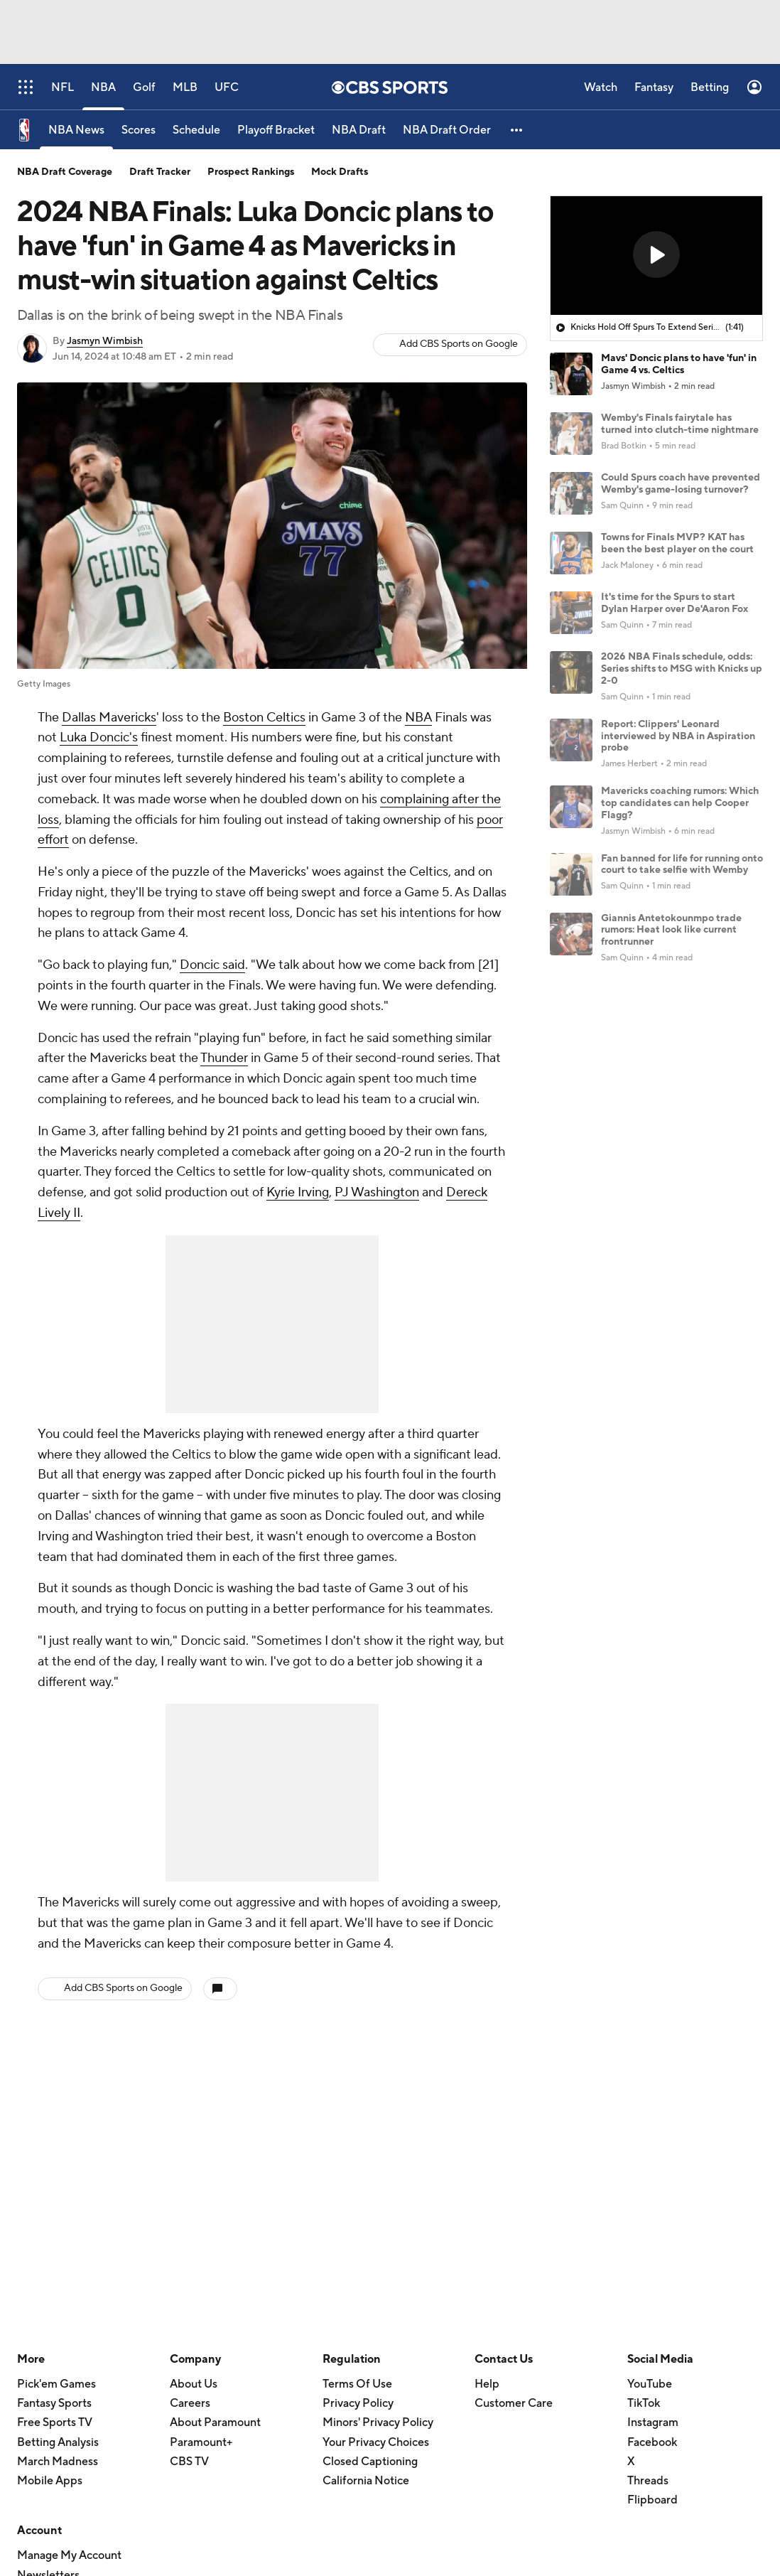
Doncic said (212, 965)
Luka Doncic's (99, 737)
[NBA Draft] (358, 129)
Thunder (224, 1058)
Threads (647, 2481)
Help (487, 2384)
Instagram (652, 2422)
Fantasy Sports (54, 2403)
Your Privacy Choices (376, 2442)
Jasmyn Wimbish (105, 341)
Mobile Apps (49, 2481)
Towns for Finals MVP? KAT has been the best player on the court (677, 543)
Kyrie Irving (297, 1192)
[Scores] (138, 129)
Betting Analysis (58, 2442)
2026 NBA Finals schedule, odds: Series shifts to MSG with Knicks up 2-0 (681, 668)
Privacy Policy (358, 2403)
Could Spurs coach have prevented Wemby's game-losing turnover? (680, 483)
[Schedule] (196, 129)
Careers (190, 2403)
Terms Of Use (357, 2384)
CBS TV (189, 2461)
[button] (517, 129)
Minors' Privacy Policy (378, 2422)
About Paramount (215, 2422)
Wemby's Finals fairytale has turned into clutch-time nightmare (680, 424)
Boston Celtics (264, 717)
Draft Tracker (159, 172)
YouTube (649, 2384)
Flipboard (652, 2500)
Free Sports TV (54, 2422)
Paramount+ (201, 2442)
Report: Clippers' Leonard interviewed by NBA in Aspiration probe (678, 736)
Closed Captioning (370, 2461)
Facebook (652, 2442)
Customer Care (514, 2403)
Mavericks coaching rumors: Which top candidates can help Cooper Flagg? (680, 803)
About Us (193, 2384)
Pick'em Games (56, 2384)
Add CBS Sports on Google (458, 344)
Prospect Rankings (250, 172)
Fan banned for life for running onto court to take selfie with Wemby (682, 864)
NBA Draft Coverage (64, 172)
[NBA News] (76, 129)
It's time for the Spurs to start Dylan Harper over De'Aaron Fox (674, 603)
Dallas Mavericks (109, 717)
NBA (418, 717)
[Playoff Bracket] (276, 129)
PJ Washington (377, 1192)
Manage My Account (69, 2555)
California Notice (366, 2481)
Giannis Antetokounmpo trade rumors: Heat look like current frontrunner (671, 930)
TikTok (643, 2403)
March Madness (57, 2461)
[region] (656, 256)
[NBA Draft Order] (446, 129)
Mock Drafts (339, 172)
